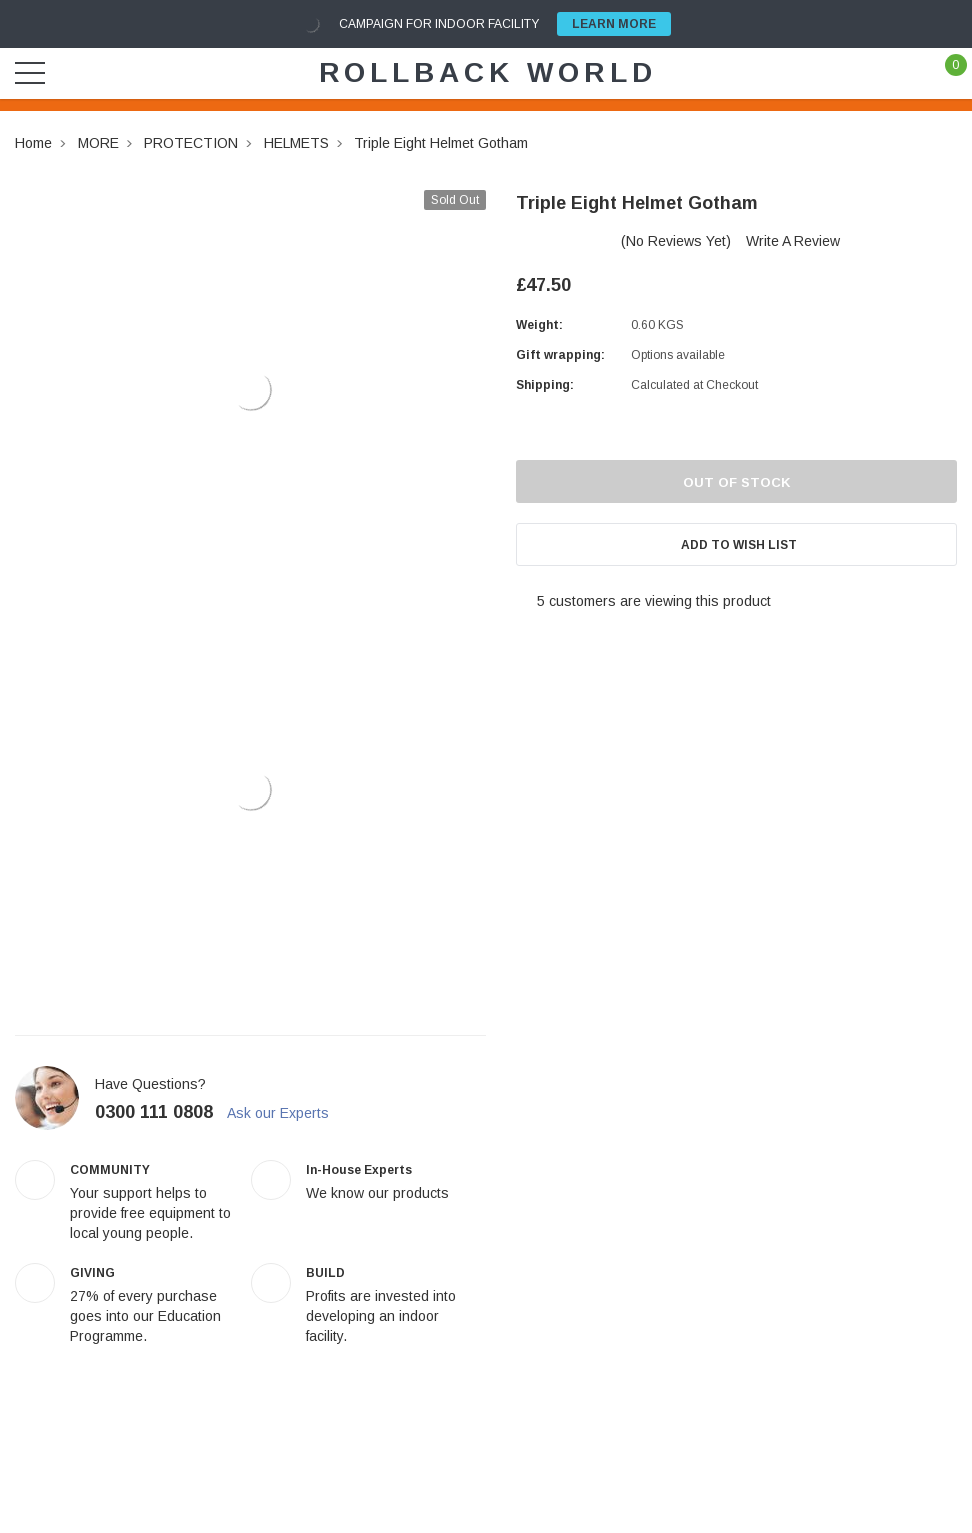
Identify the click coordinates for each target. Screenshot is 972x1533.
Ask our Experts (287, 1113)
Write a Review (793, 241)
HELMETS (296, 143)
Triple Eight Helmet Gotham (441, 143)
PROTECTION (191, 143)
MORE (98, 143)
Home (33, 143)
